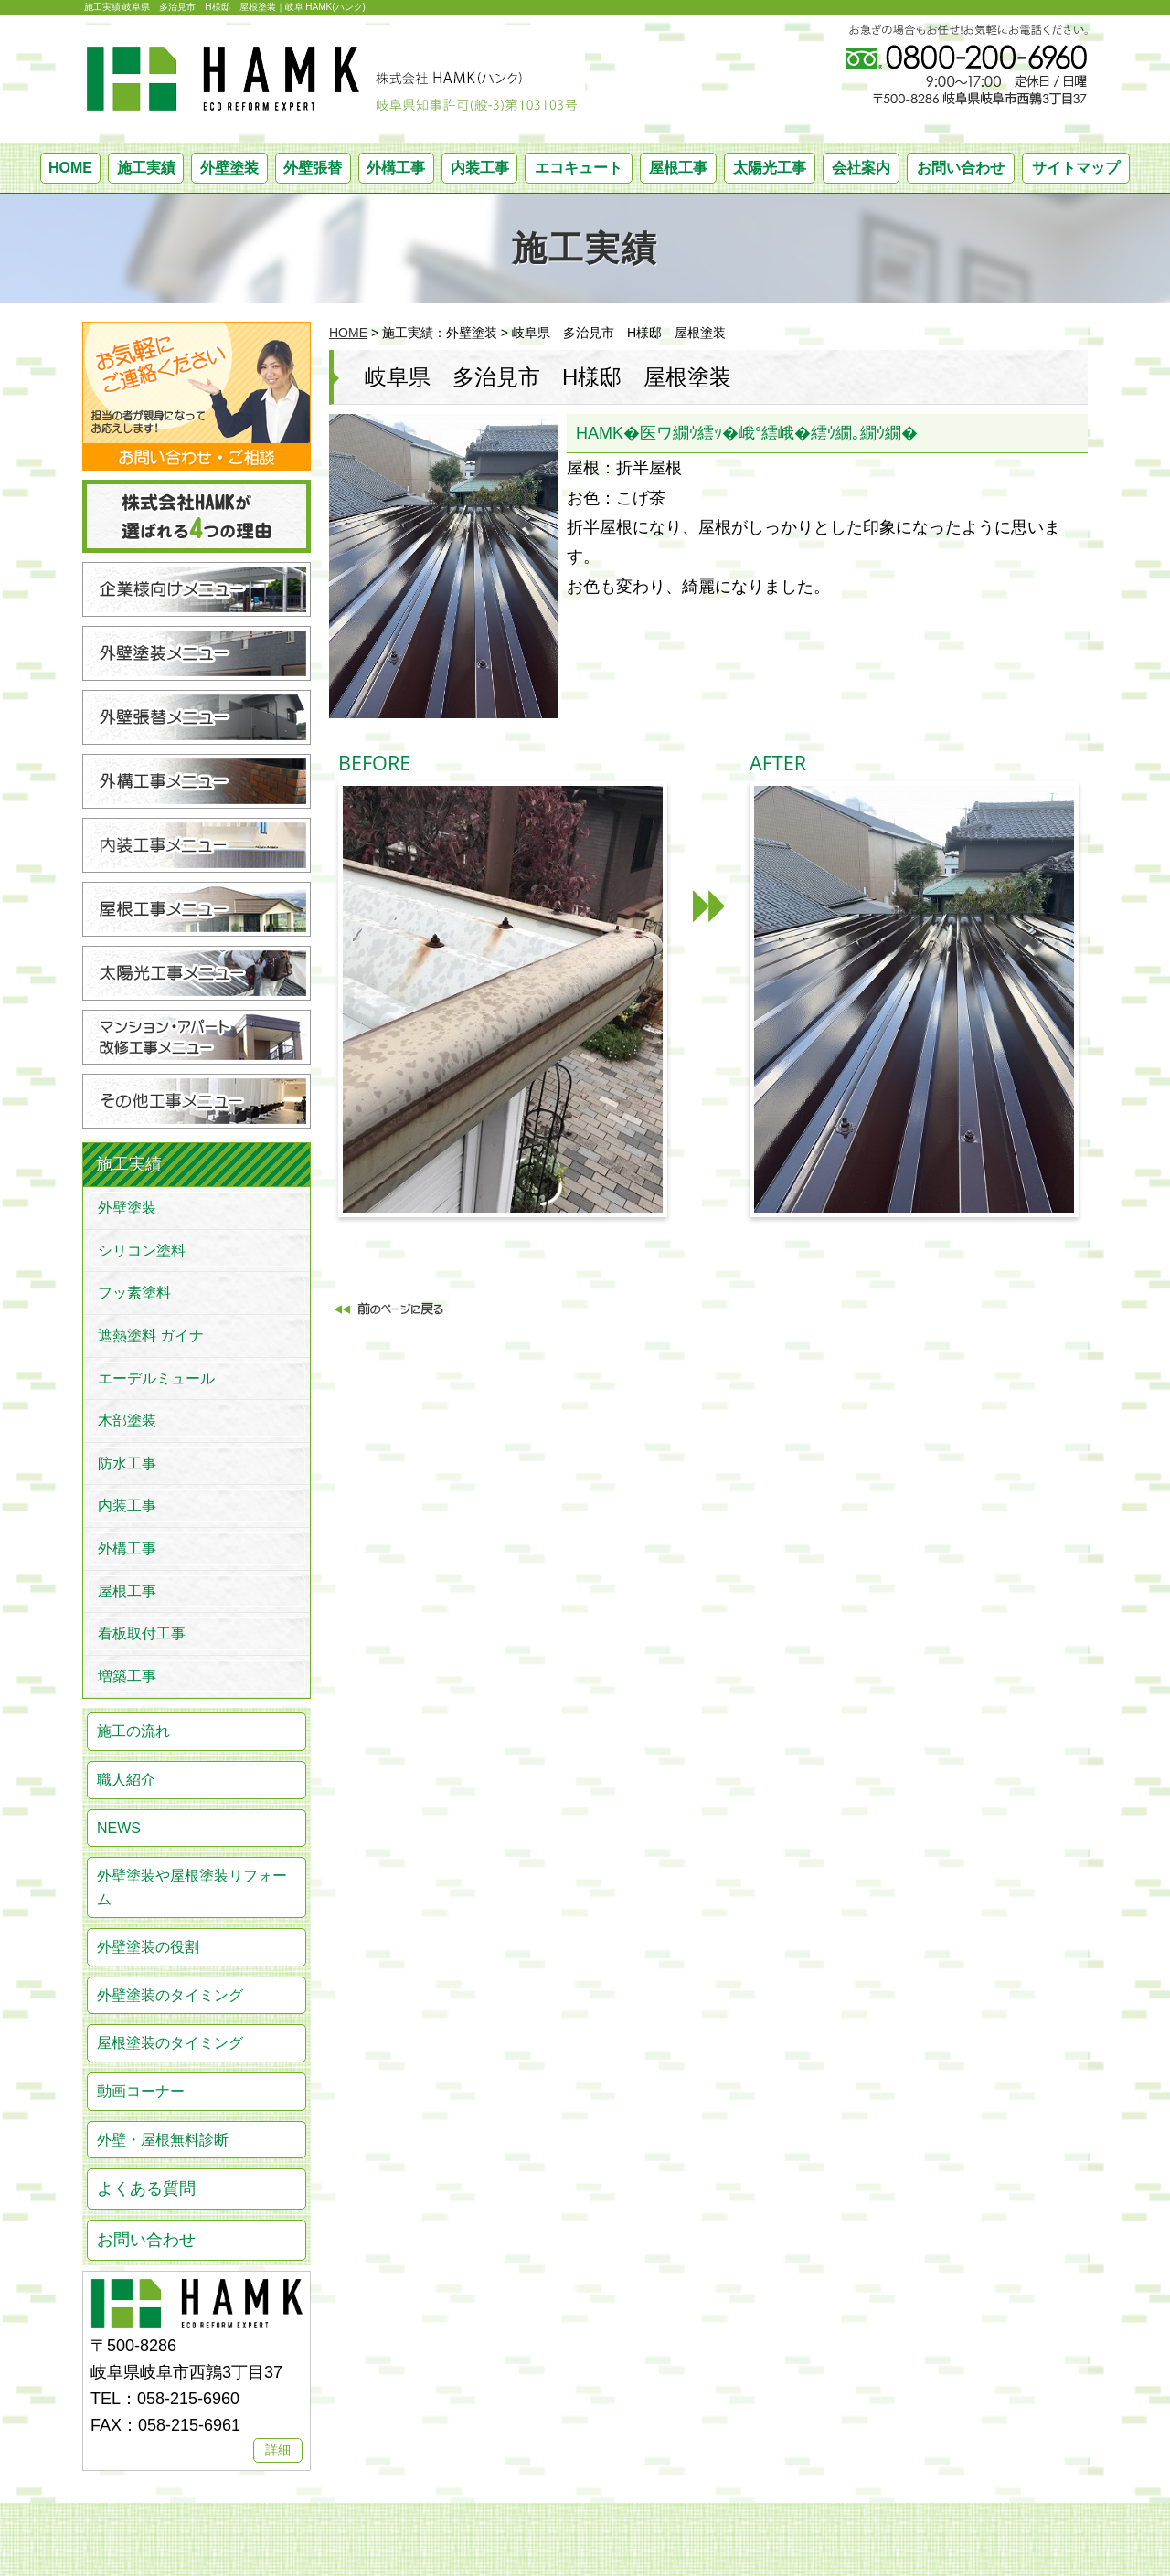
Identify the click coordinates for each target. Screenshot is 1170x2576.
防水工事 (127, 1463)
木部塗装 (127, 1420)
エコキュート (578, 167)
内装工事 (480, 167)
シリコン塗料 (142, 1250)
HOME (70, 167)
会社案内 (861, 167)
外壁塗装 (229, 167)
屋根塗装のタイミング (170, 2043)
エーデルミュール (156, 1378)
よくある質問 (146, 2188)
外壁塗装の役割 (148, 1947)
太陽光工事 (769, 167)
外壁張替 (312, 167)
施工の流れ (133, 1731)
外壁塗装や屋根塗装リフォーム (192, 1887)
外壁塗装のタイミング (170, 1995)
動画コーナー (141, 2091)
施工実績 (146, 167)
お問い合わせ (961, 167)
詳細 (278, 2450)
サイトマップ (1076, 167)
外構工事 (396, 167)
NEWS (119, 1828)
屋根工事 (678, 167)
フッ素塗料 (134, 1292)
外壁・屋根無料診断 (163, 2139)
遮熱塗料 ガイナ (151, 1335)
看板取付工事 (142, 1633)
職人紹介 (126, 1779)
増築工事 (127, 1676)
